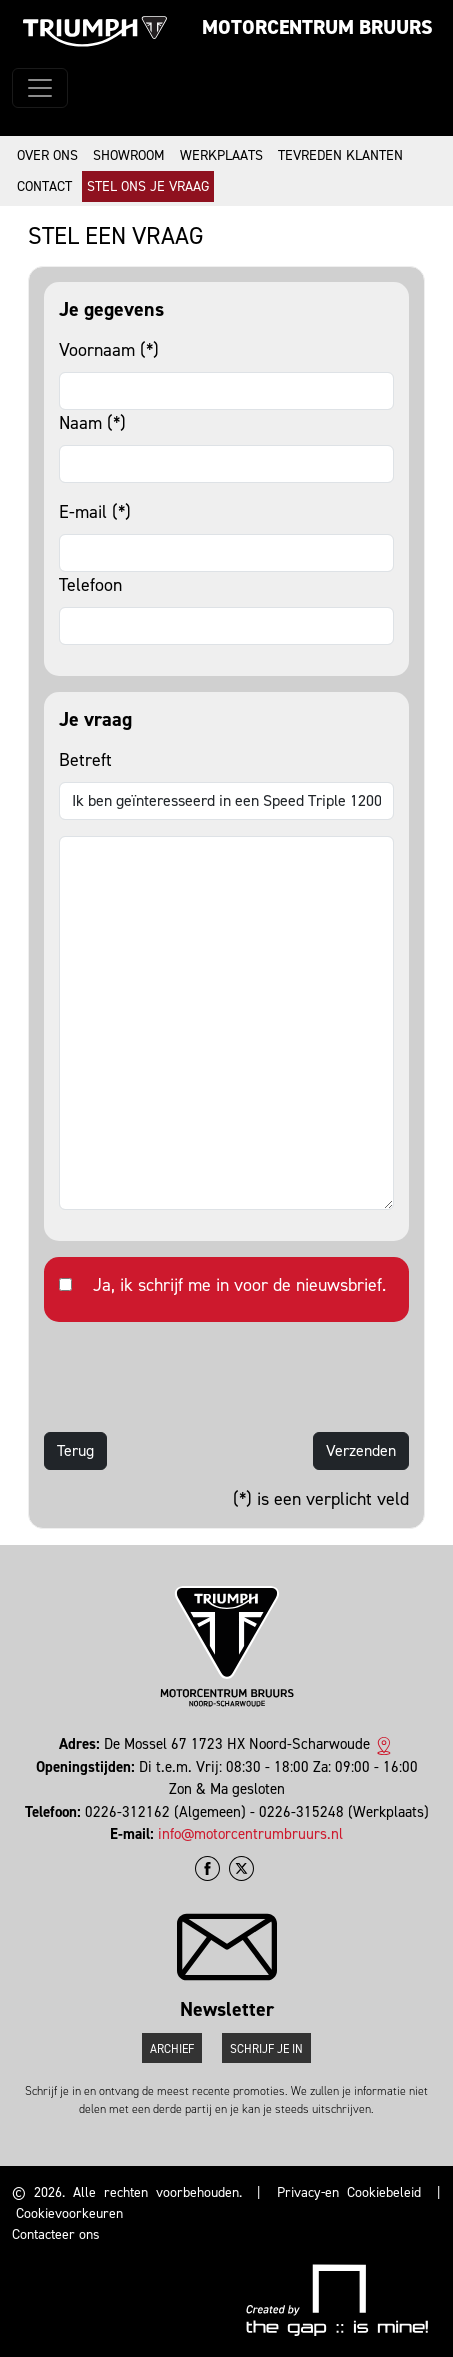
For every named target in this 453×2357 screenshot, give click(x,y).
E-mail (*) (95, 512)
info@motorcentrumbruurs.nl (250, 1834)
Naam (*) (92, 423)
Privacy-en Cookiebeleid (349, 2192)
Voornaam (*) (109, 350)
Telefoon (90, 585)
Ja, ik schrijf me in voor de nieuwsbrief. (239, 1285)
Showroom (129, 155)
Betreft (85, 760)
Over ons (47, 155)
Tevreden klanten (340, 155)
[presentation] (196, 1377)
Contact (44, 186)
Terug (75, 1450)
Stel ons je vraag (148, 186)
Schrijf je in (266, 2049)
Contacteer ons (56, 2234)
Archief (172, 2049)
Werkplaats (221, 155)
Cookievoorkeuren (69, 2213)
